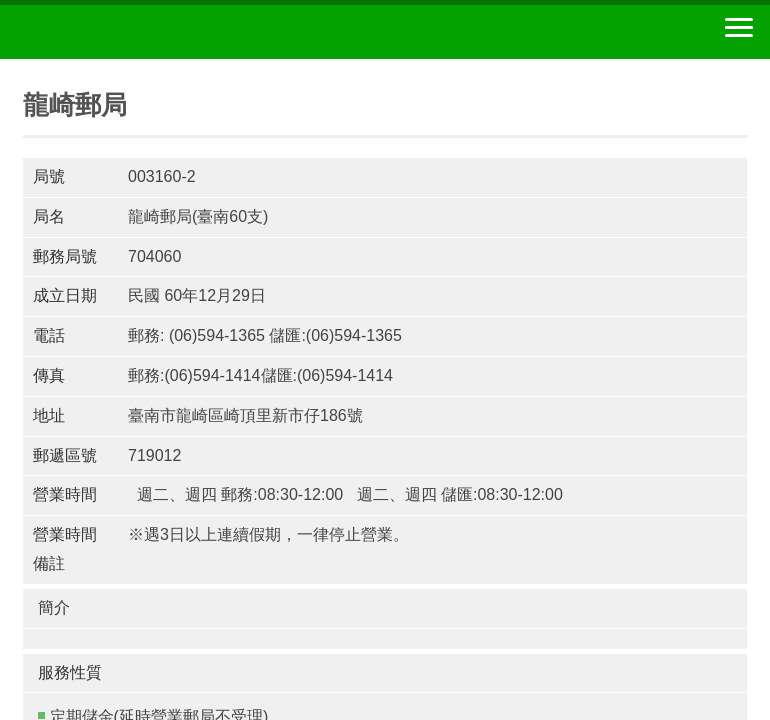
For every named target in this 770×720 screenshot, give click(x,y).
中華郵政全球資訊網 (125, 32)
